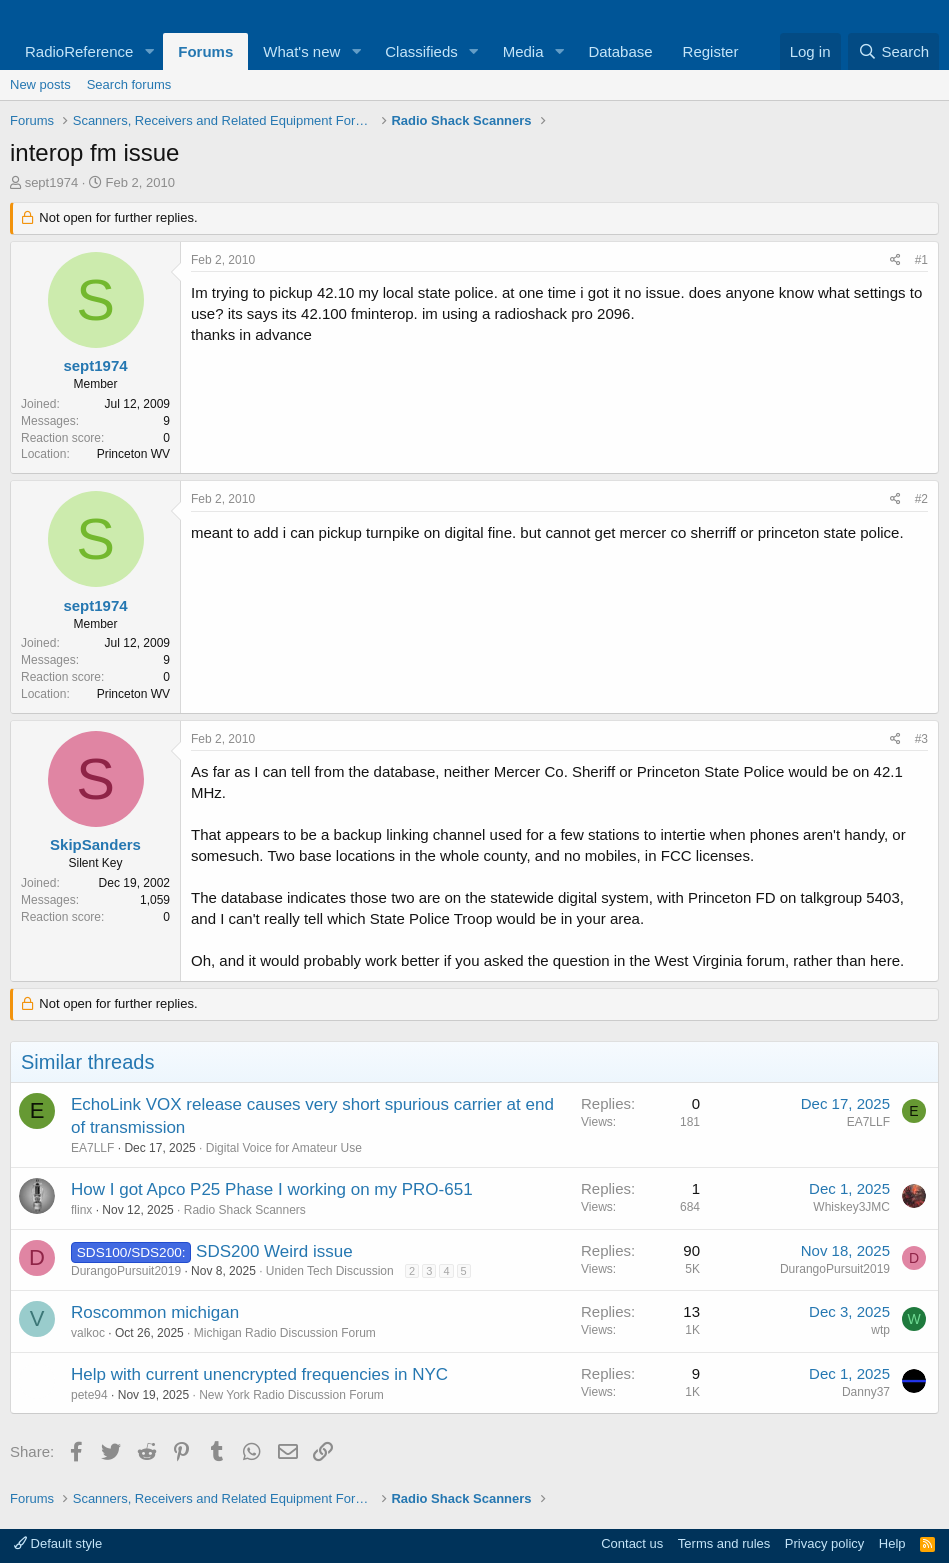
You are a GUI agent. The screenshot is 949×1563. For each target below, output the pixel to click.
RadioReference (79, 51)
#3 (921, 739)
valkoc (88, 1333)
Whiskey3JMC (851, 1207)
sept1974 (52, 182)
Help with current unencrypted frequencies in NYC (259, 1374)
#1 (921, 260)
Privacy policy (824, 1543)
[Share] (895, 260)
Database (620, 51)
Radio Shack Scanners (245, 1210)
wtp (880, 1330)
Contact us (632, 1543)
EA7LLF (92, 1148)
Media (523, 51)
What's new (301, 51)
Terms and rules (724, 1543)
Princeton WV (133, 454)
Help (892, 1543)
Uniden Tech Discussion (330, 1271)
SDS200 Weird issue (274, 1251)
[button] (149, 51)
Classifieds (421, 51)
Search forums (129, 84)
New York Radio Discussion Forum (291, 1395)
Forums (205, 51)
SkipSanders (95, 844)
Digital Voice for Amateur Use (284, 1148)
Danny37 (866, 1392)
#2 (921, 499)
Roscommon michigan (155, 1312)
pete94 (89, 1395)
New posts (40, 84)
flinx (81, 1210)
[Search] (893, 51)
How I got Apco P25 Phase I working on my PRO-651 (272, 1189)
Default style (58, 1543)
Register (711, 51)
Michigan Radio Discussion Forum (285, 1333)
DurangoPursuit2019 (126, 1271)
